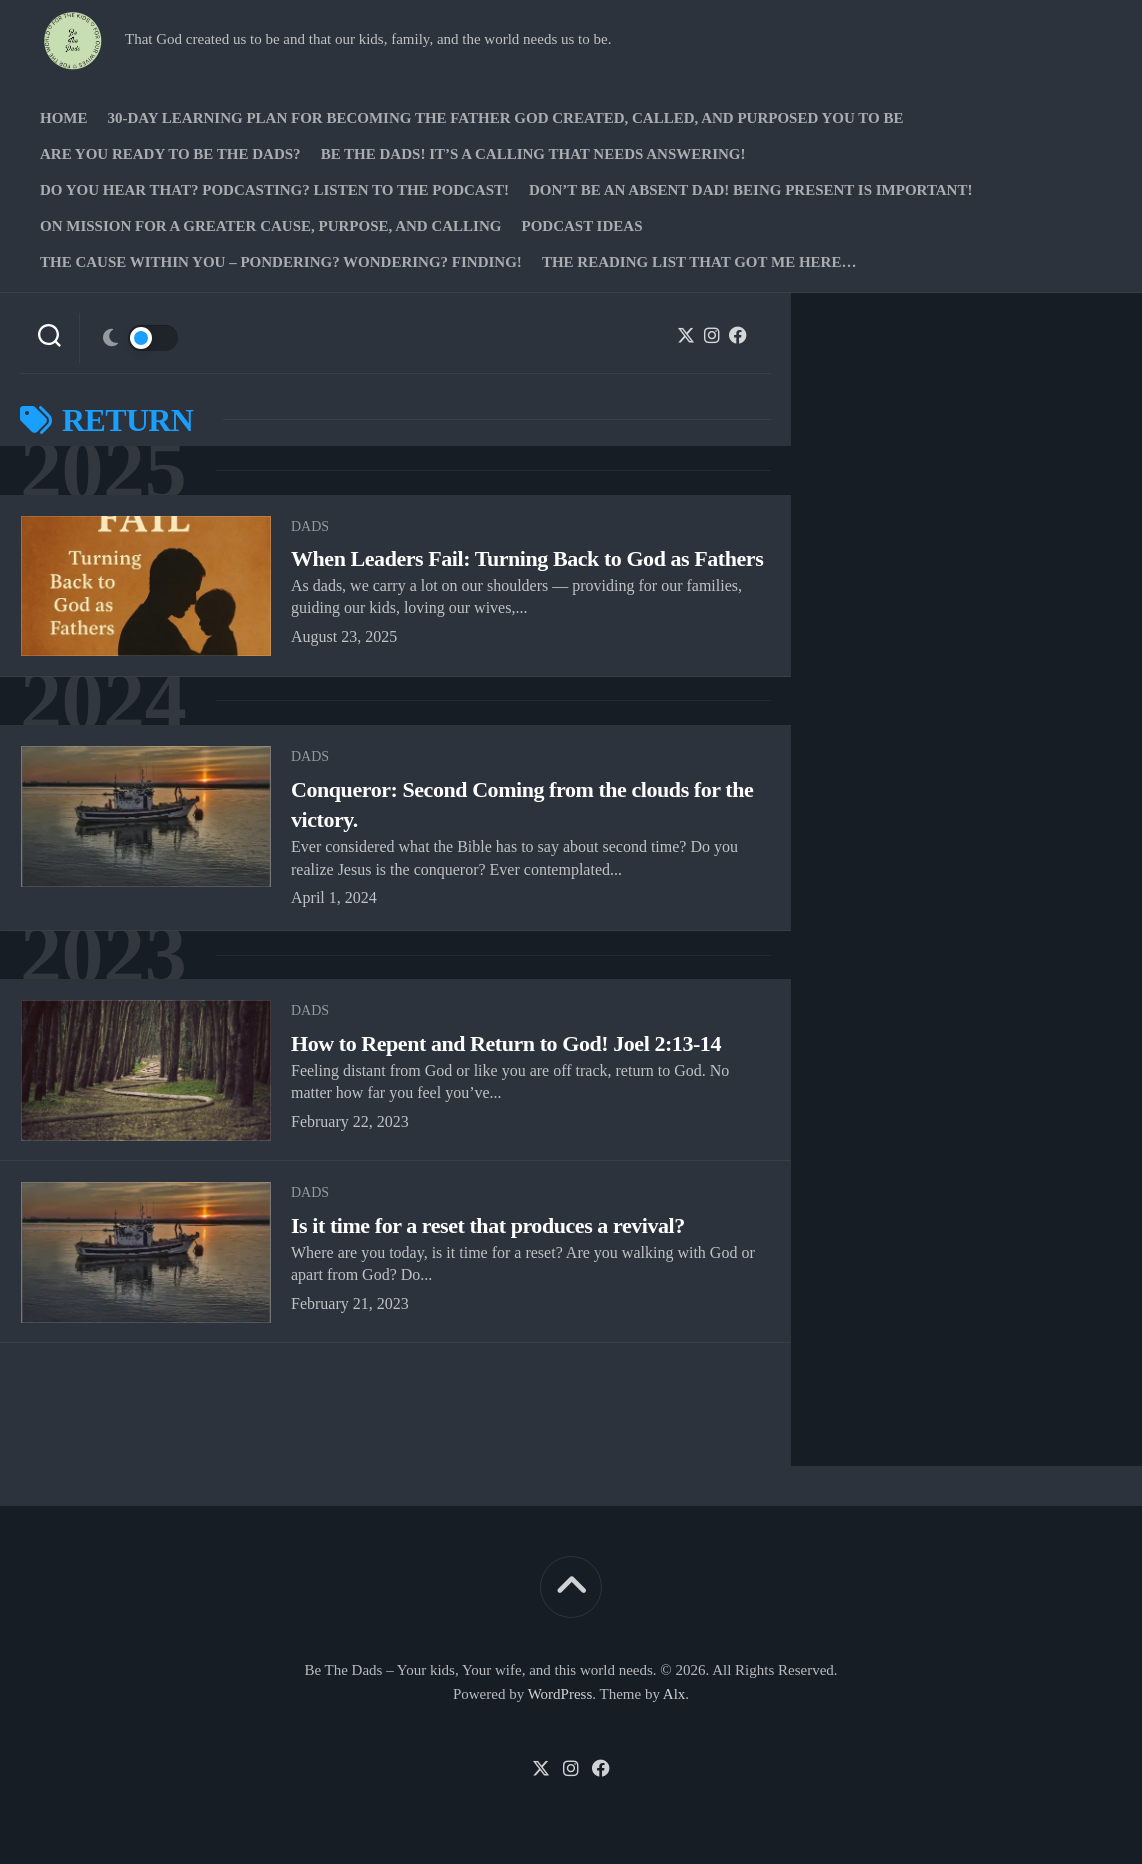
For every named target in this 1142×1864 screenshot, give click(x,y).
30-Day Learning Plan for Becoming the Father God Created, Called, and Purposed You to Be (506, 118)
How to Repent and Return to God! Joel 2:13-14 (506, 1043)
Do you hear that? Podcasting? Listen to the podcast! (274, 190)
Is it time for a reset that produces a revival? (488, 1225)
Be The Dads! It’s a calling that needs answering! (533, 154)
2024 (103, 701)
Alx (674, 1694)
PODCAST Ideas (581, 226)
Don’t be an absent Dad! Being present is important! (750, 190)
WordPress (560, 1694)
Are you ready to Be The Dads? (170, 154)
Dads (310, 526)
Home (64, 118)
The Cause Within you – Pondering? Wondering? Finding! (281, 262)
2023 (103, 955)
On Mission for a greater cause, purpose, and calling (270, 226)
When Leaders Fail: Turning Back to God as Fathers (527, 558)
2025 (103, 470)
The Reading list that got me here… (699, 262)
